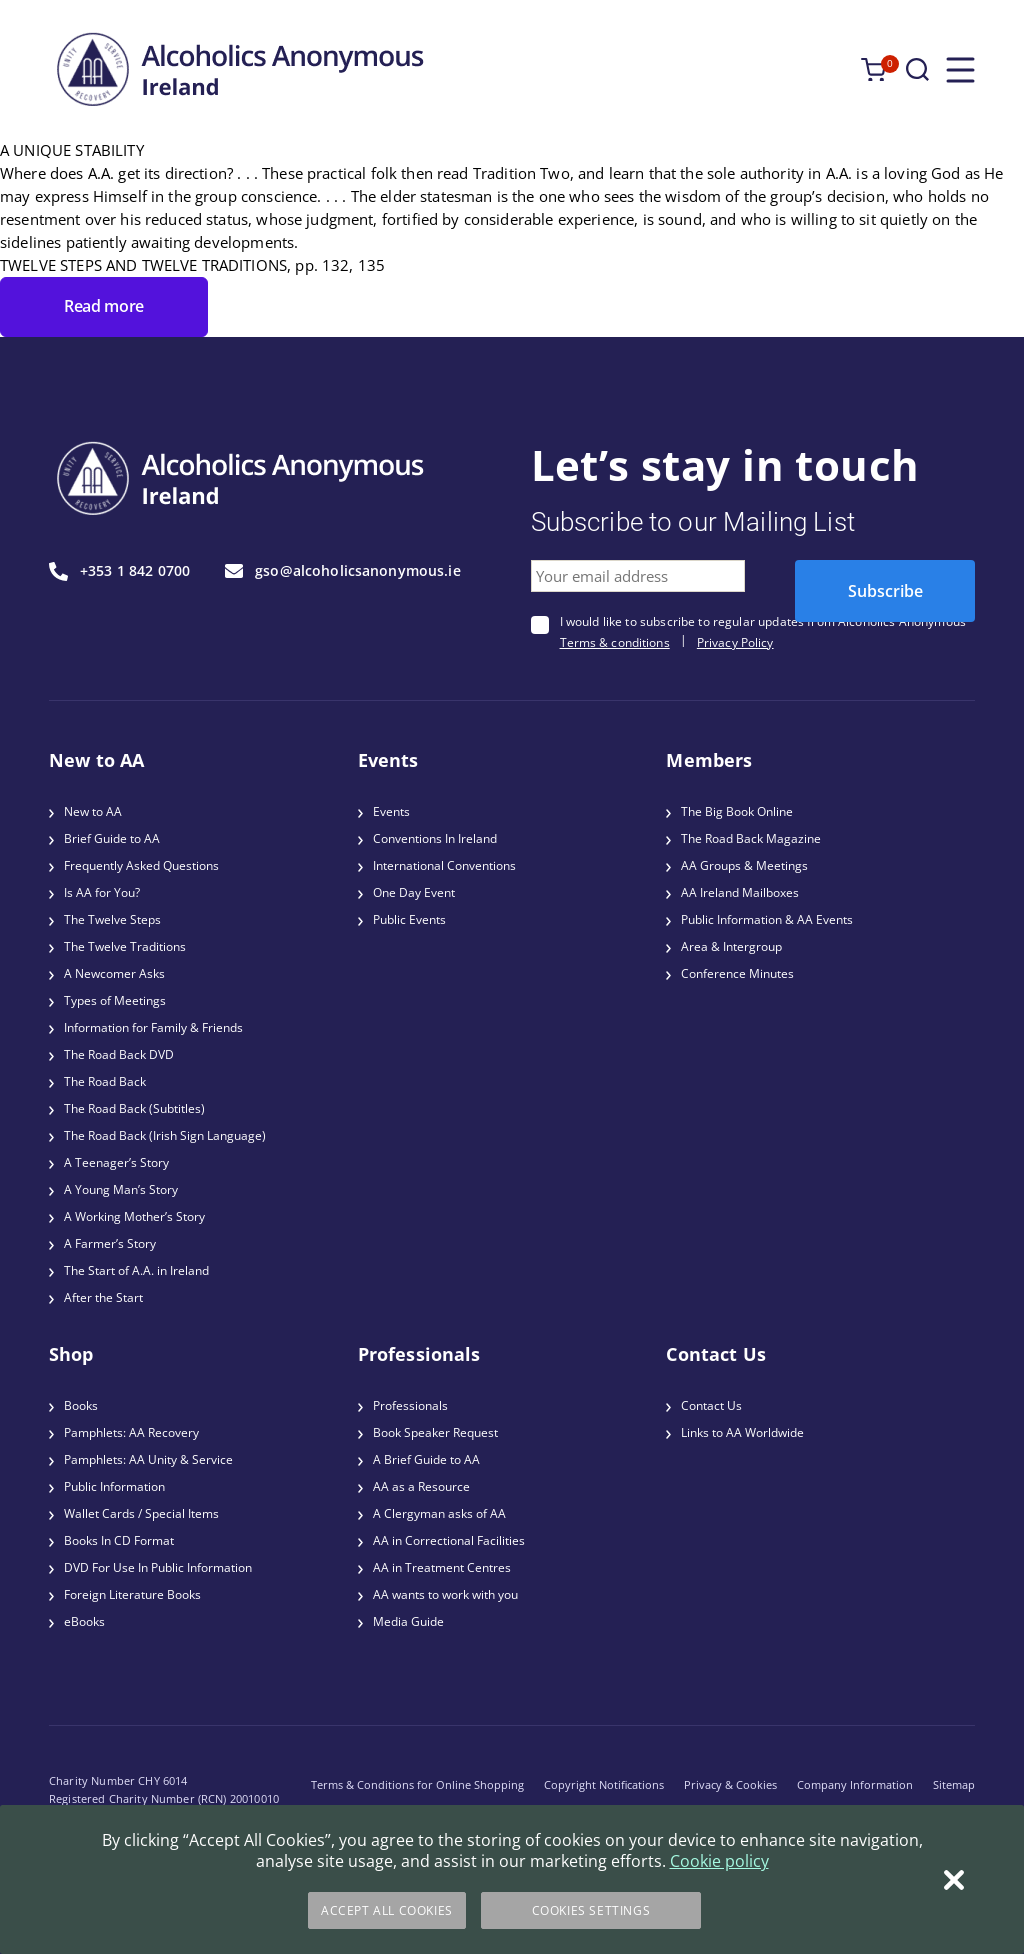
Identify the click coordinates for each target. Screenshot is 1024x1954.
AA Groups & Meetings (744, 865)
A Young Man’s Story (121, 1189)
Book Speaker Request (435, 1432)
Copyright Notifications (604, 1784)
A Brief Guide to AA (426, 1459)
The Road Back (105, 1081)
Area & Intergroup (731, 946)
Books (81, 1405)
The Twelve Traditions (125, 946)
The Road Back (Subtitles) (134, 1108)
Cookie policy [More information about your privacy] (719, 1861)
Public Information (114, 1486)
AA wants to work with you (445, 1594)
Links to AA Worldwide (742, 1432)
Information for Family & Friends (153, 1027)
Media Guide (408, 1621)
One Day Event (414, 892)
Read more (104, 306)
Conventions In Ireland (435, 838)
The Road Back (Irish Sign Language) (165, 1135)
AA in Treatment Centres (442, 1567)
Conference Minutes (737, 973)
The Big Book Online (737, 811)
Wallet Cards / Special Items (141, 1513)
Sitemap (954, 1784)
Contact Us (711, 1405)
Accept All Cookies (387, 1910)
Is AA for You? (102, 892)
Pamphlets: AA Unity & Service (148, 1459)
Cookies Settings (591, 1910)
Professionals (410, 1405)
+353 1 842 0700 (119, 571)
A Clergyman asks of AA (439, 1513)
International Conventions (444, 865)
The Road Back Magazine (751, 838)
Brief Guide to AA (112, 838)
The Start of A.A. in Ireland (136, 1270)
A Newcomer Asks (114, 973)
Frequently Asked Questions (141, 865)
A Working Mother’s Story (134, 1216)
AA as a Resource (421, 1486)
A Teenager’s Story (116, 1162)
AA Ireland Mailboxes (740, 892)
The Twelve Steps (112, 919)
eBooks (84, 1621)
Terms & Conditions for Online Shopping (417, 1784)
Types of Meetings (115, 1000)
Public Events (409, 919)
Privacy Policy (735, 642)
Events (391, 811)
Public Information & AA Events (767, 919)
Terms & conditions (615, 642)
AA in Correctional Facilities (449, 1540)
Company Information (855, 1784)
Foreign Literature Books (132, 1594)
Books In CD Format (119, 1540)
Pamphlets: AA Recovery (131, 1432)
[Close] (954, 1880)
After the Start (103, 1297)
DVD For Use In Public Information (158, 1567)
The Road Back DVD (119, 1054)
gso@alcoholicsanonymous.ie (343, 571)
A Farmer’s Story (110, 1243)
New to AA (93, 811)
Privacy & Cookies (730, 1784)
